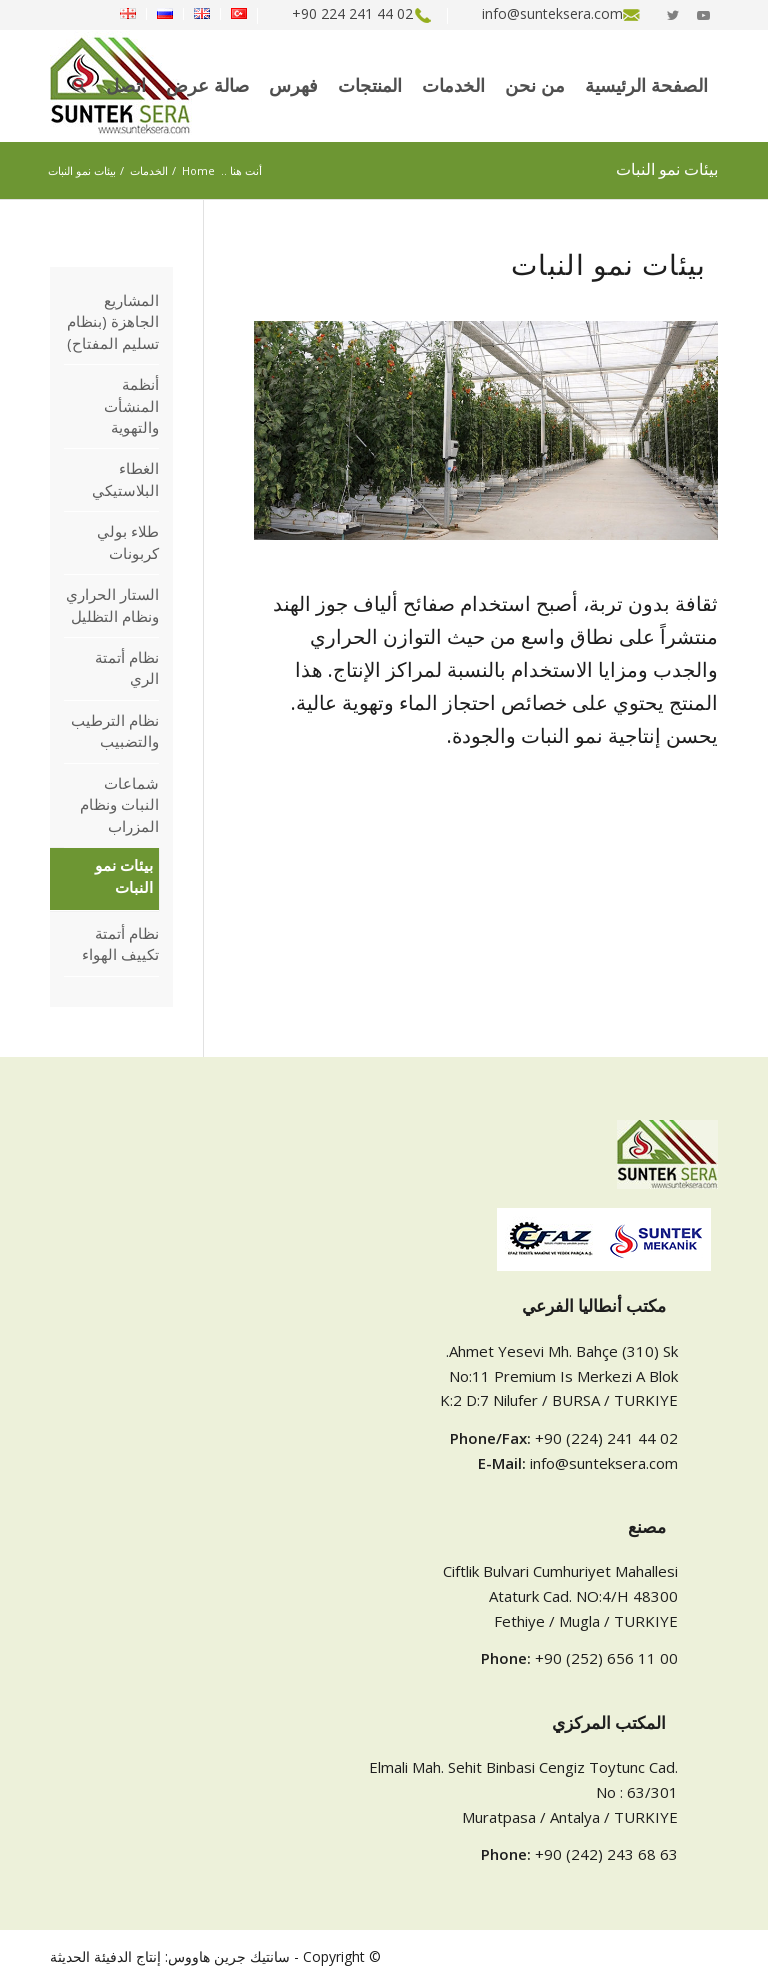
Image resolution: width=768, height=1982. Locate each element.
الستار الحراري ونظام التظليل (112, 604)
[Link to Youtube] (703, 15)
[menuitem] (547, 16)
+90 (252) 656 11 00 (606, 1658)
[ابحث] (79, 86)
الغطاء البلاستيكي (125, 478)
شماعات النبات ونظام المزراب (119, 804)
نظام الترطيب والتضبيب (115, 730)
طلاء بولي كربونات (128, 541)
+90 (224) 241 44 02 (606, 1438)
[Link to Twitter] (673, 15)
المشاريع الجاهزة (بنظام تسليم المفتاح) (113, 321)
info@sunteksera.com (604, 1463)
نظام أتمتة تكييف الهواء (120, 943)
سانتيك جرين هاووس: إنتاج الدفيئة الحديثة (170, 1956)
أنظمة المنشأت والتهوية (131, 405)
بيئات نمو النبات (667, 169)
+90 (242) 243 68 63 (606, 1854)
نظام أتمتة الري (127, 667)
